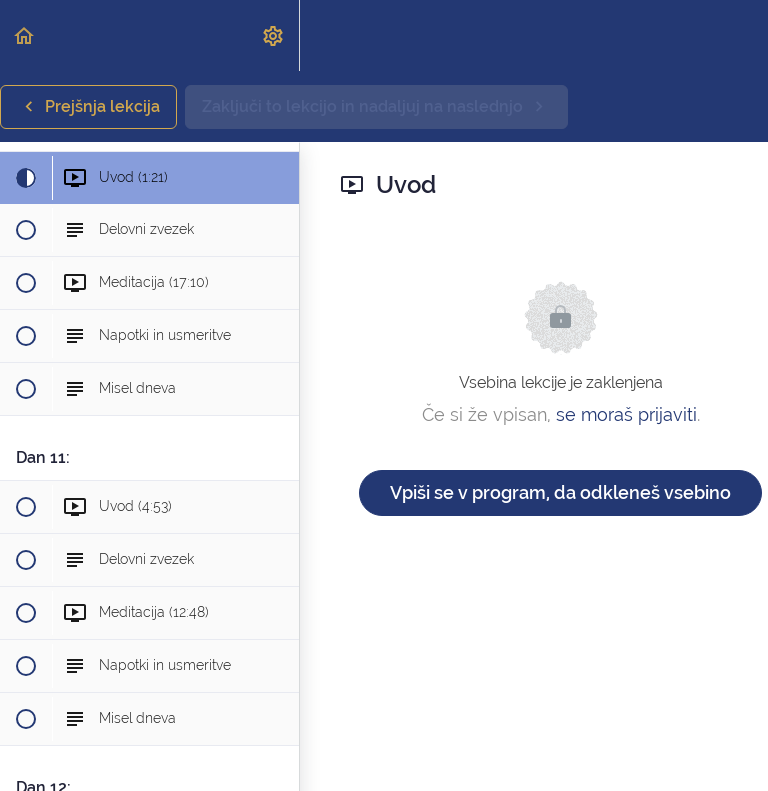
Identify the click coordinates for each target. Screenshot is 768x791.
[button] (25, 35)
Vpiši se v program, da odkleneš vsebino (560, 492)
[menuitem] (274, 35)
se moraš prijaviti (626, 414)
